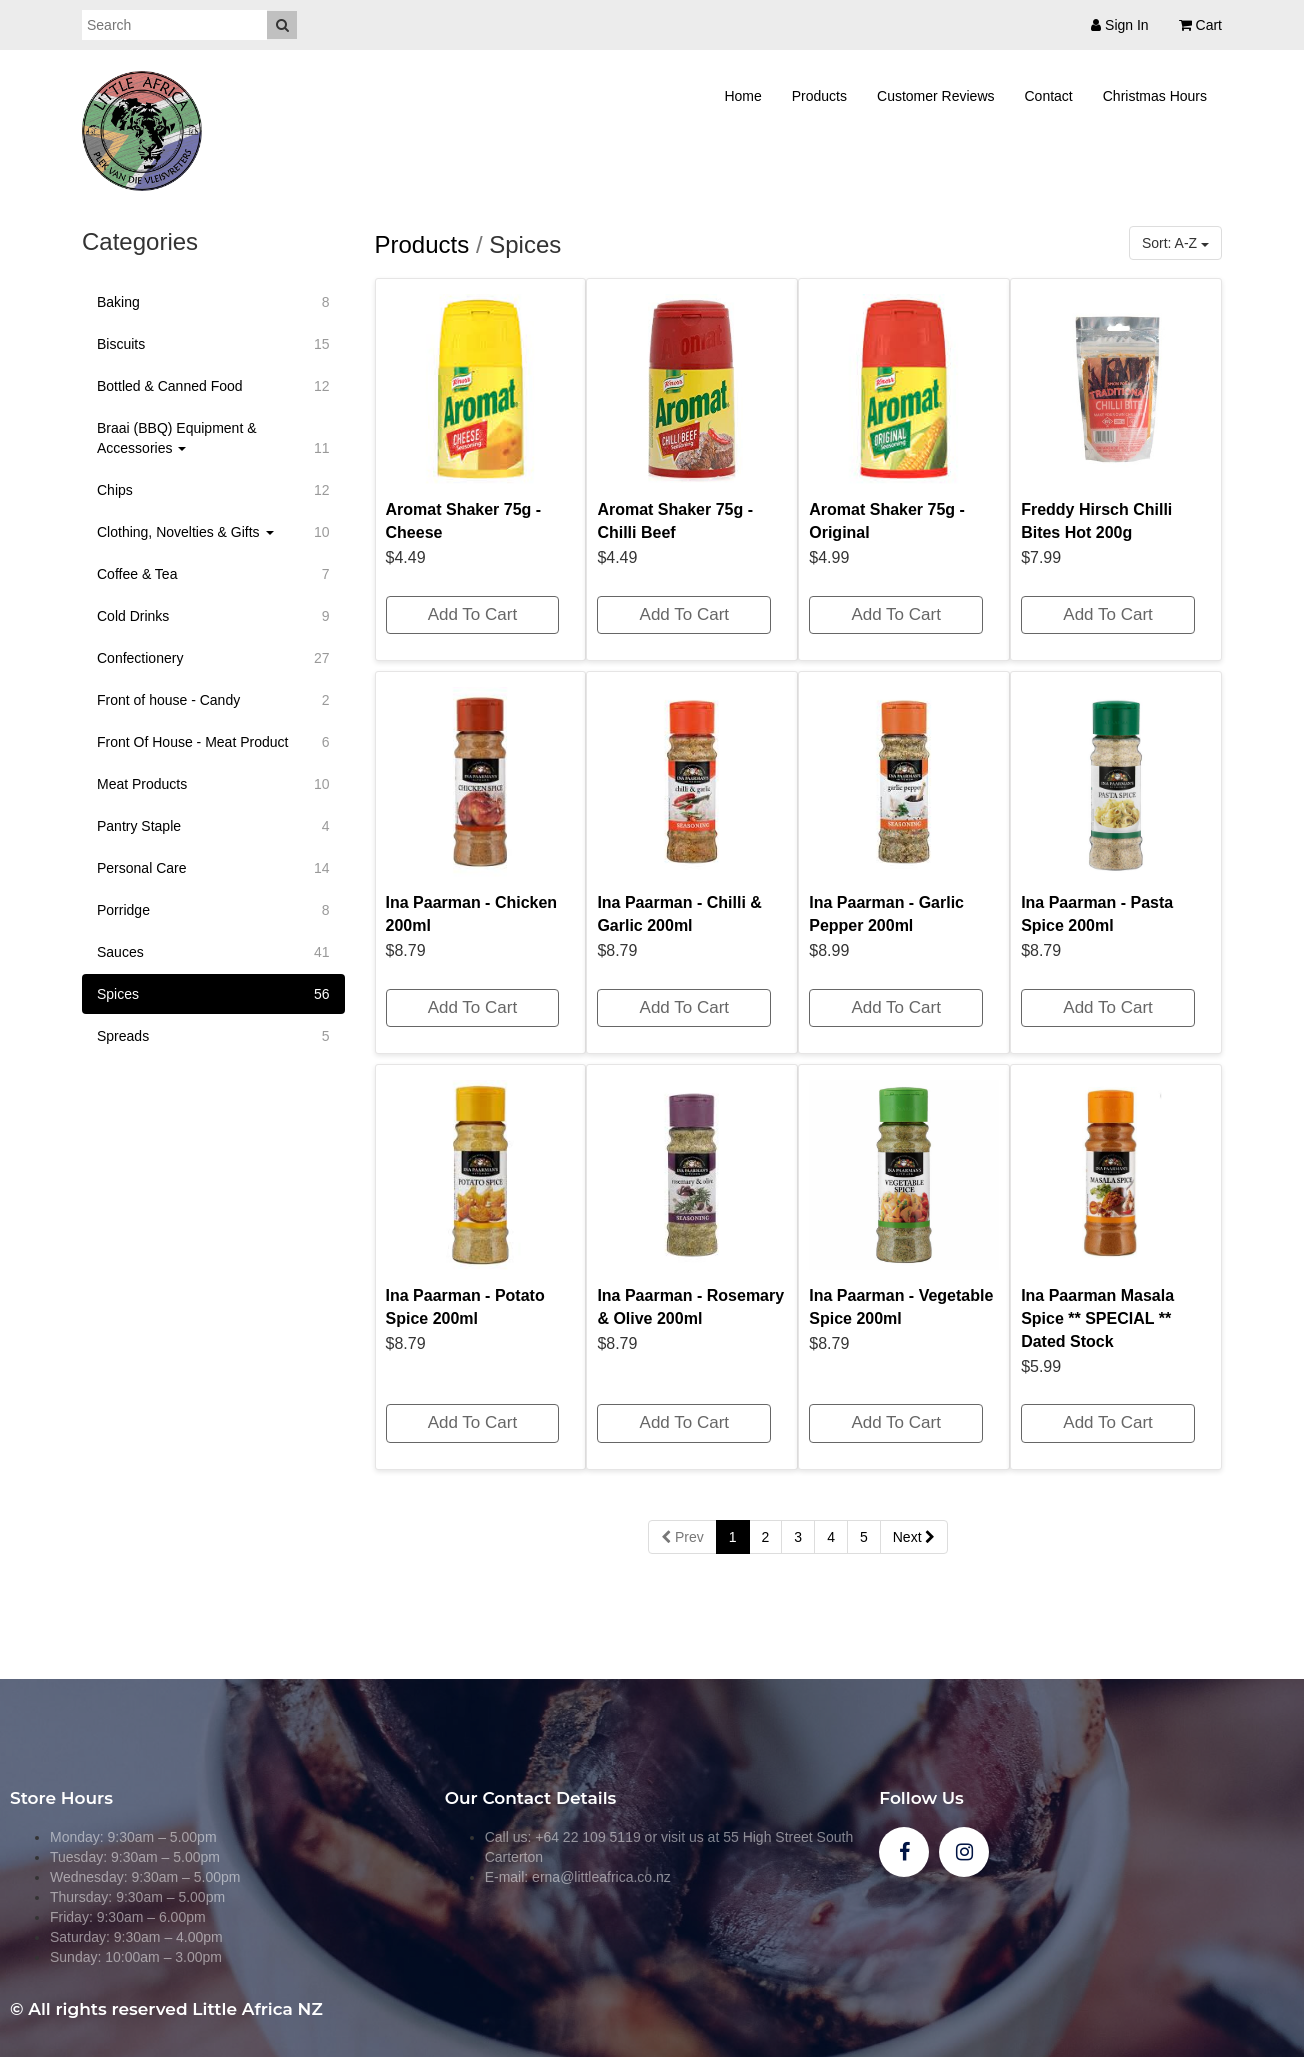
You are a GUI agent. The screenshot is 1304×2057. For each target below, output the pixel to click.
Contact (1049, 96)
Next (914, 1537)
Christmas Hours (1155, 96)
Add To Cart (472, 614)
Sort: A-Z (1175, 243)
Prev (682, 1537)
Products (819, 96)
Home (742, 96)
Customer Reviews (935, 96)
